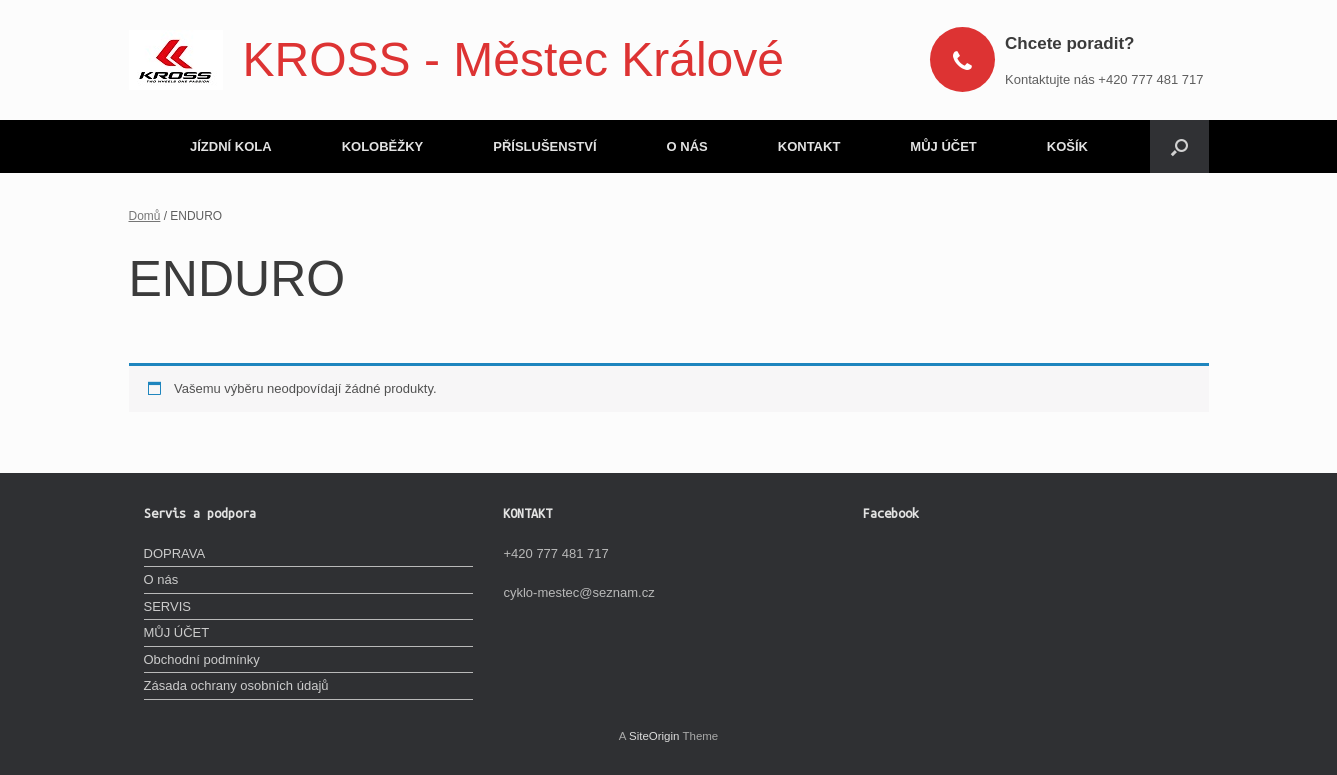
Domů (145, 216)
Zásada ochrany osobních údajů (236, 685)
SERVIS (167, 606)
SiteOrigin (654, 736)
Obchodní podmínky (202, 659)
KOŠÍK (1067, 146)
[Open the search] (1179, 146)
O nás (161, 579)
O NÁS (687, 146)
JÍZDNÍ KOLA (231, 146)
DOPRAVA (175, 553)
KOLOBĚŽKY (383, 146)
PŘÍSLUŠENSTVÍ (544, 146)
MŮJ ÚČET (943, 146)
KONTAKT (809, 146)
